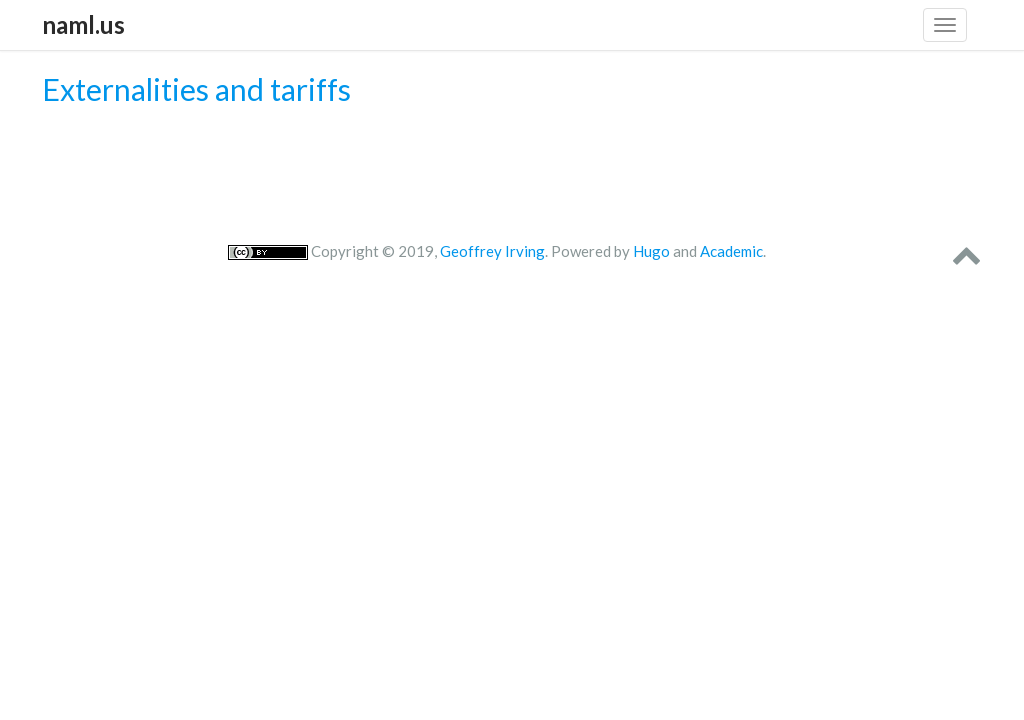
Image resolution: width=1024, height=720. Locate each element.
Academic (731, 251)
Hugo (651, 251)
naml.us (83, 24)
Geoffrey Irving (492, 251)
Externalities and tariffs (196, 89)
